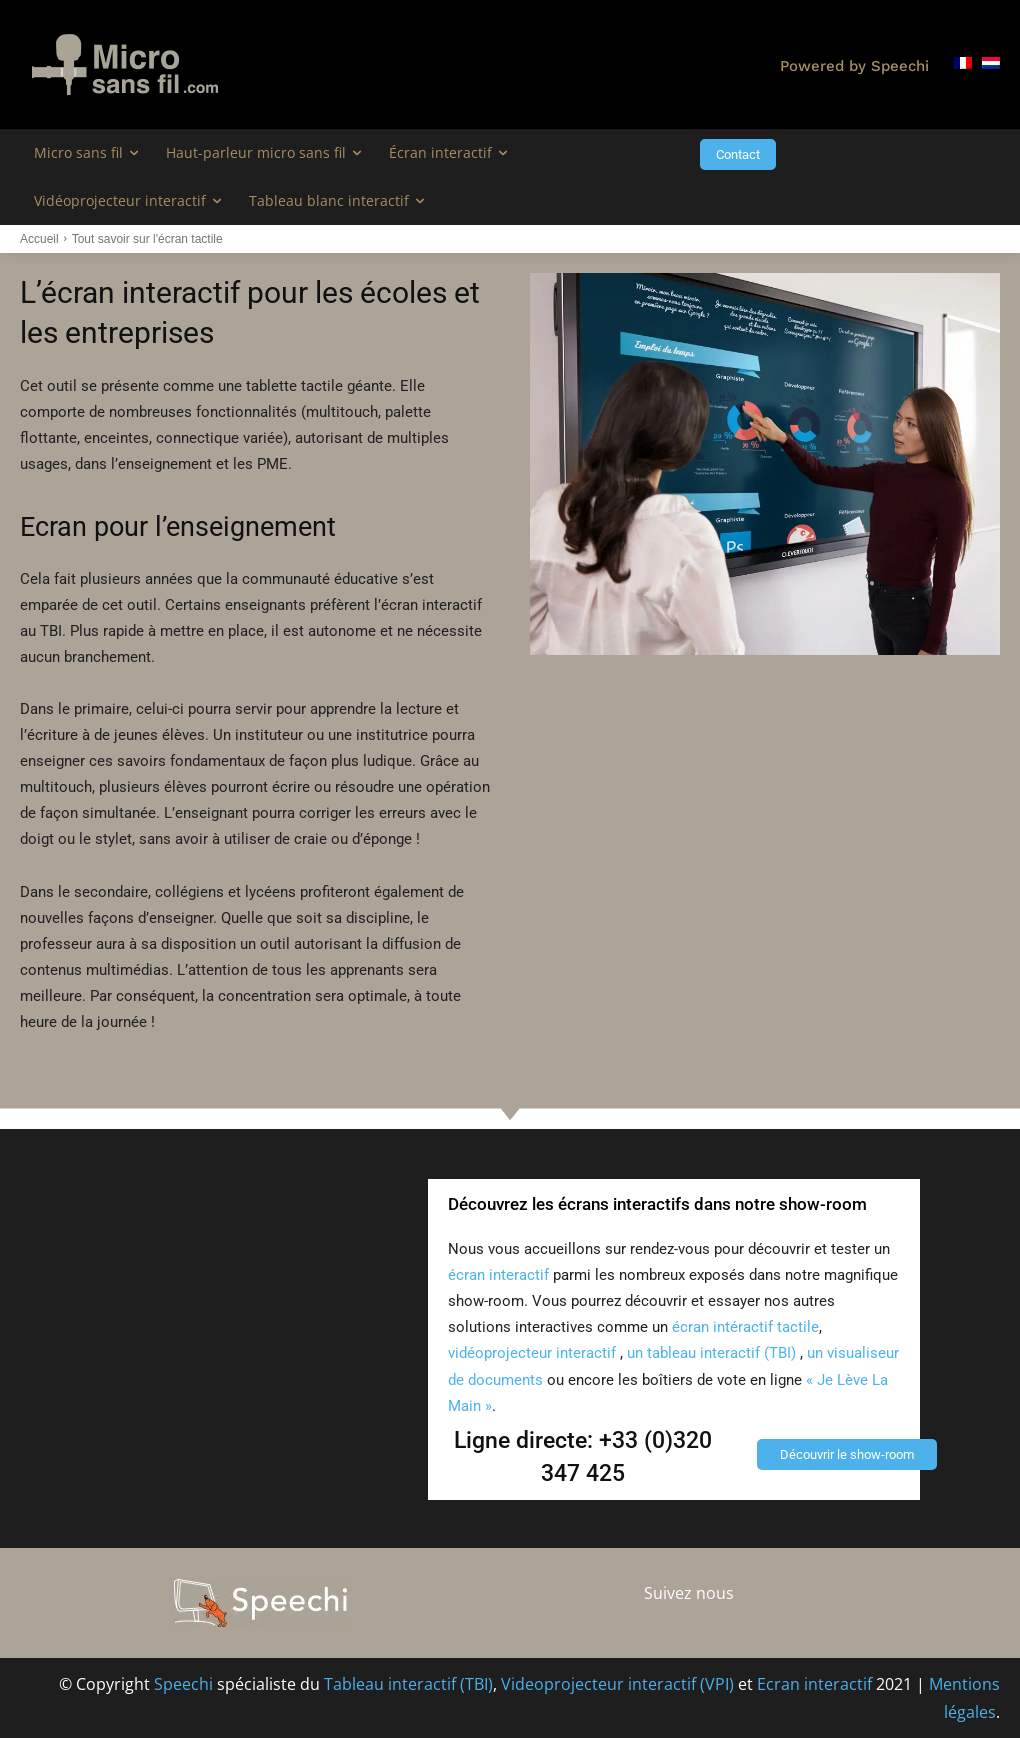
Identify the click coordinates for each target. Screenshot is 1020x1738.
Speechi (183, 1684)
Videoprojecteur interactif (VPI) (617, 1684)
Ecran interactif (814, 1684)
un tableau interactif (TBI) (713, 1353)
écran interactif (498, 1275)
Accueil (39, 239)
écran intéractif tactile (745, 1327)
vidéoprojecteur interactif (532, 1353)
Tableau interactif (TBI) (408, 1684)
